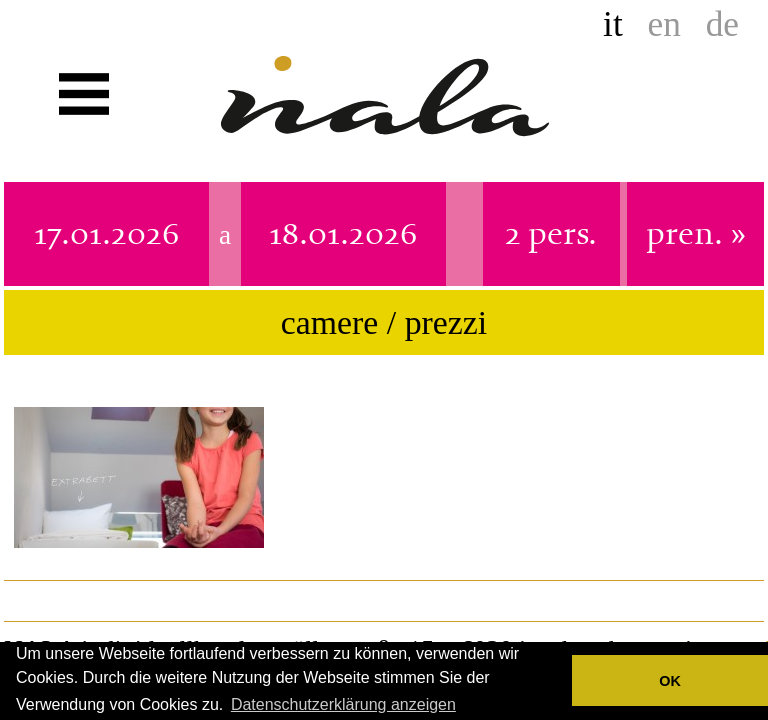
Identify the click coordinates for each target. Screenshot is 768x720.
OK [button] (670, 681)
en (664, 24)
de (722, 24)
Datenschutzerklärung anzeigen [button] (343, 704)
